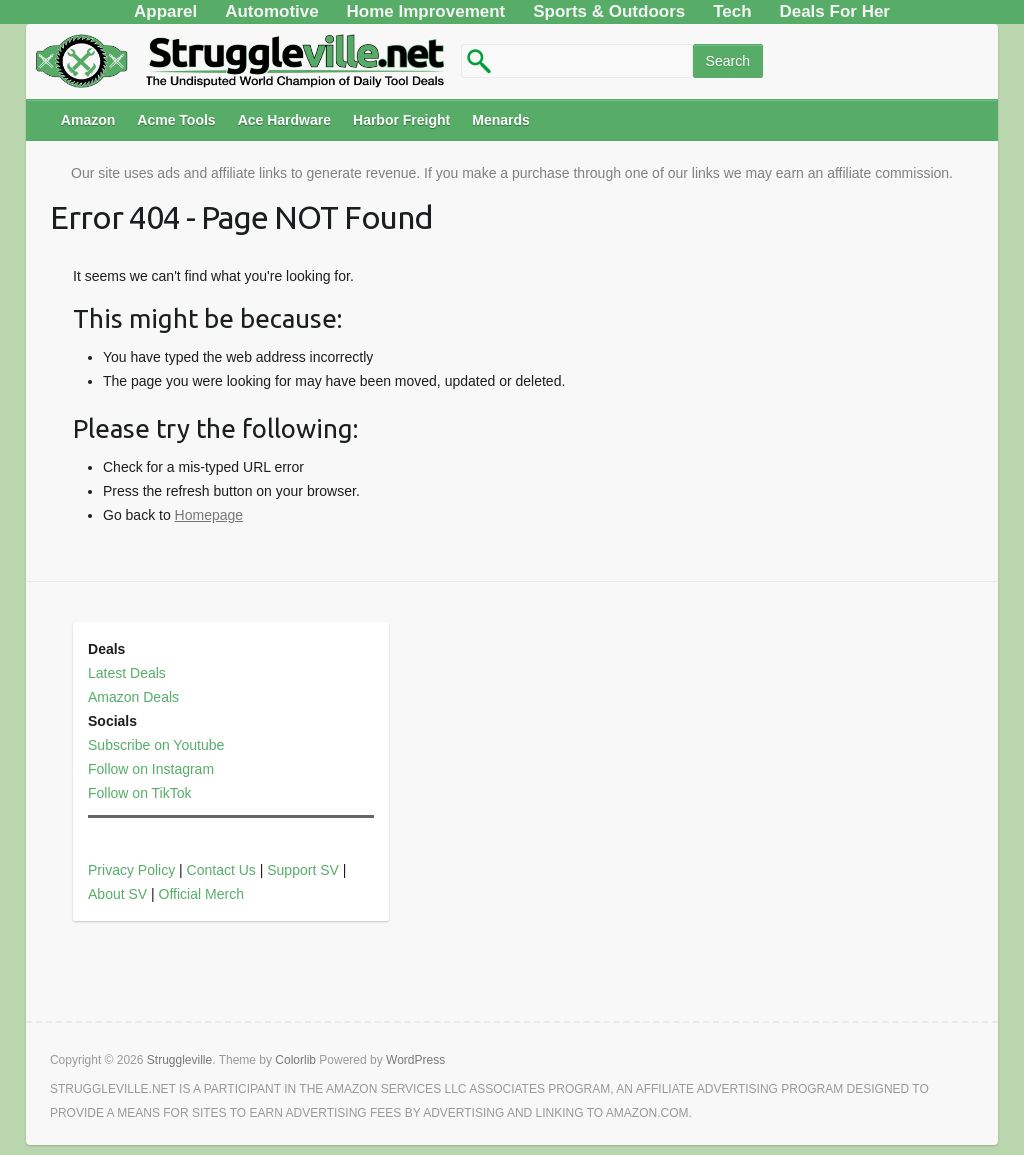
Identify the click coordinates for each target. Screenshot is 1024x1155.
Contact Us (221, 870)
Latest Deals (127, 673)
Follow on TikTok (139, 793)
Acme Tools (176, 120)
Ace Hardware (284, 120)
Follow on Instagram (151, 769)
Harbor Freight (401, 120)
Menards (501, 120)
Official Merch (201, 894)
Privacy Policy (131, 870)
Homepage (209, 515)
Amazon (88, 120)
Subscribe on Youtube (156, 745)
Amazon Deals (133, 697)
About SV (117, 894)
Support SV (303, 870)
